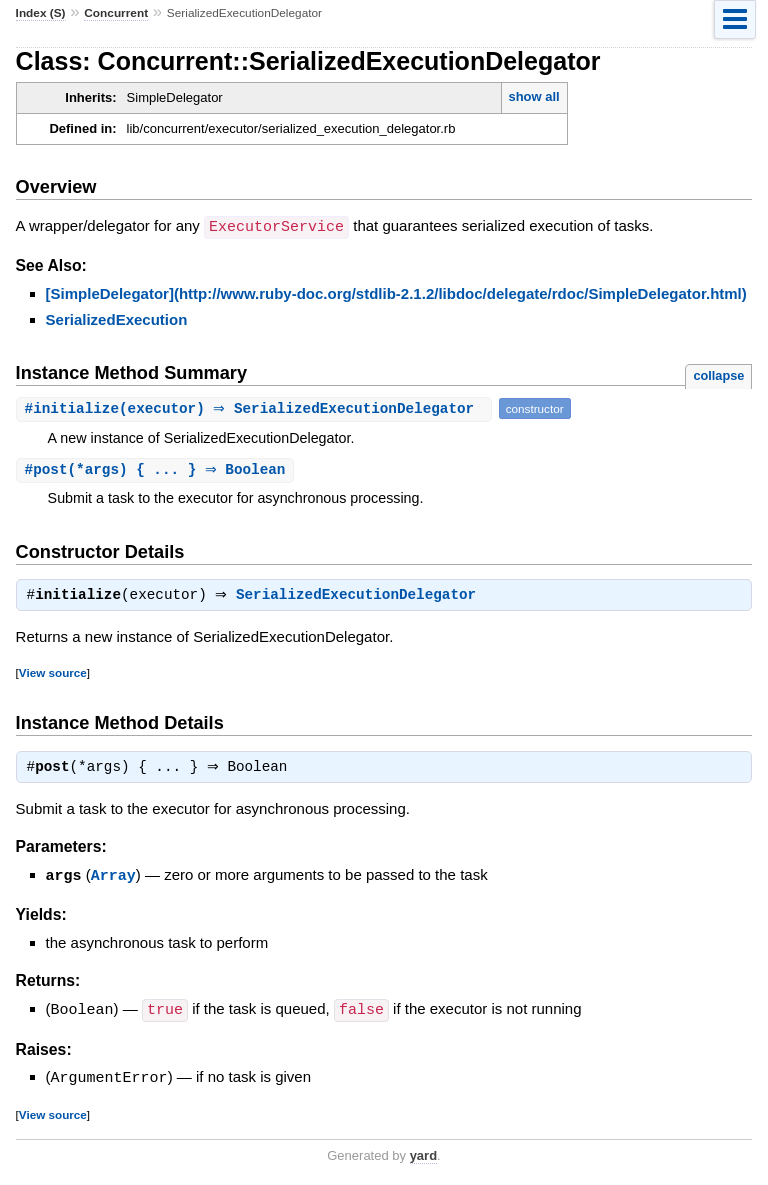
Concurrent (116, 13)
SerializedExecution (117, 318)
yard (423, 1152)
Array (113, 875)
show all (533, 96)
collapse (718, 374)
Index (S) (41, 13)
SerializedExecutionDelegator (361, 595)
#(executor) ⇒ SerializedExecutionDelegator (256, 407)
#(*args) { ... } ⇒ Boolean (158, 469)
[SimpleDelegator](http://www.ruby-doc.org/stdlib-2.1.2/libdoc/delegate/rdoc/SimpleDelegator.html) (396, 292)
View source (53, 672)
